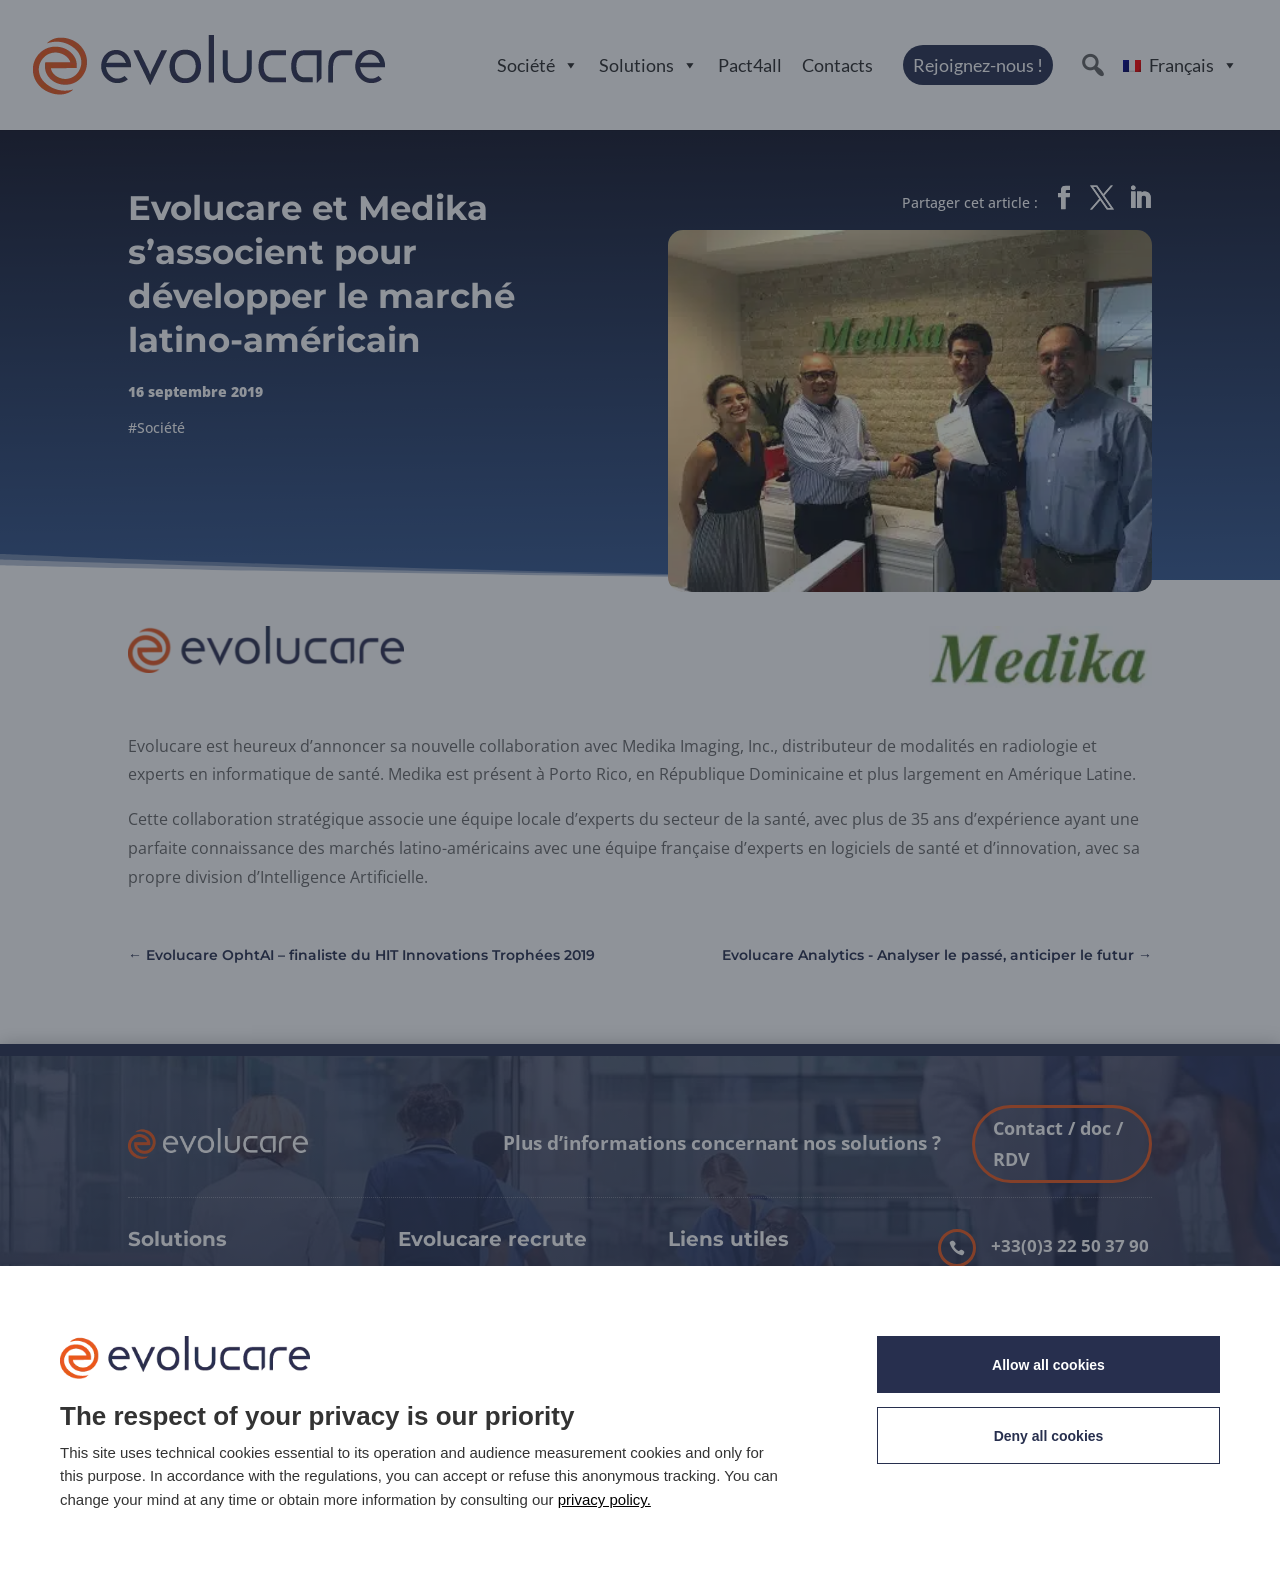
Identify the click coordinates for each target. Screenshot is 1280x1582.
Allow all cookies (1048, 1365)
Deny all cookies (1049, 1436)
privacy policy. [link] (604, 1499)
